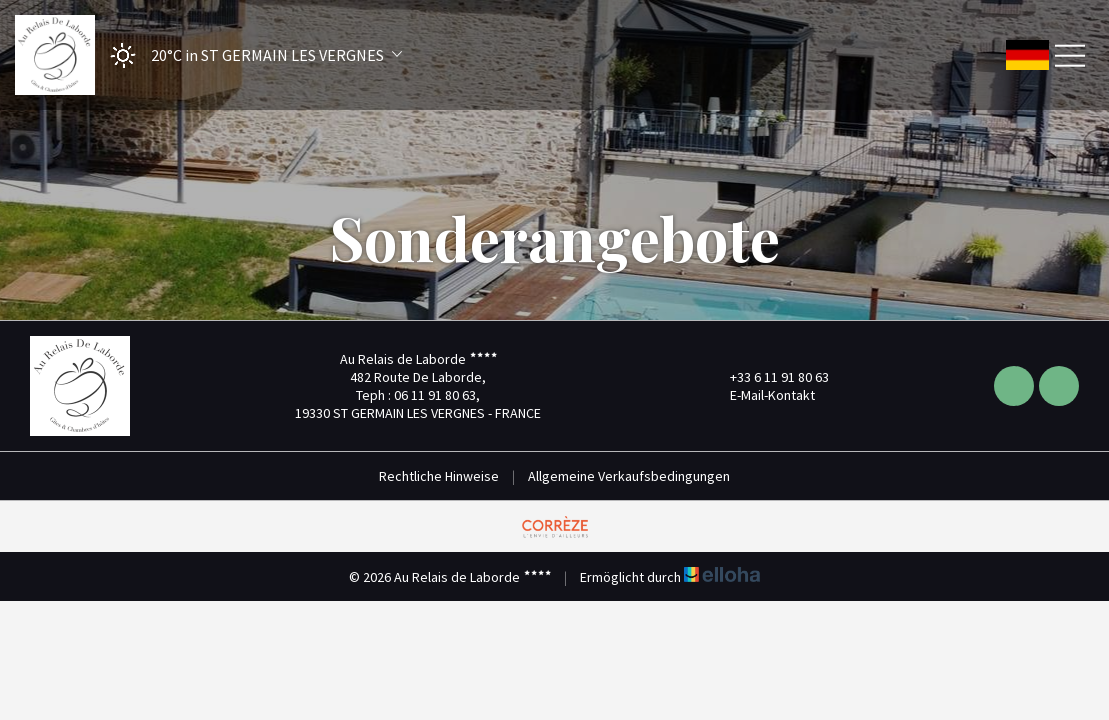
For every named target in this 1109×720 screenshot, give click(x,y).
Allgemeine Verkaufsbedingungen (629, 476)
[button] (250, 55)
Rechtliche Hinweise (439, 476)
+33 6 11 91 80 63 (768, 377)
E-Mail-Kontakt (761, 395)
